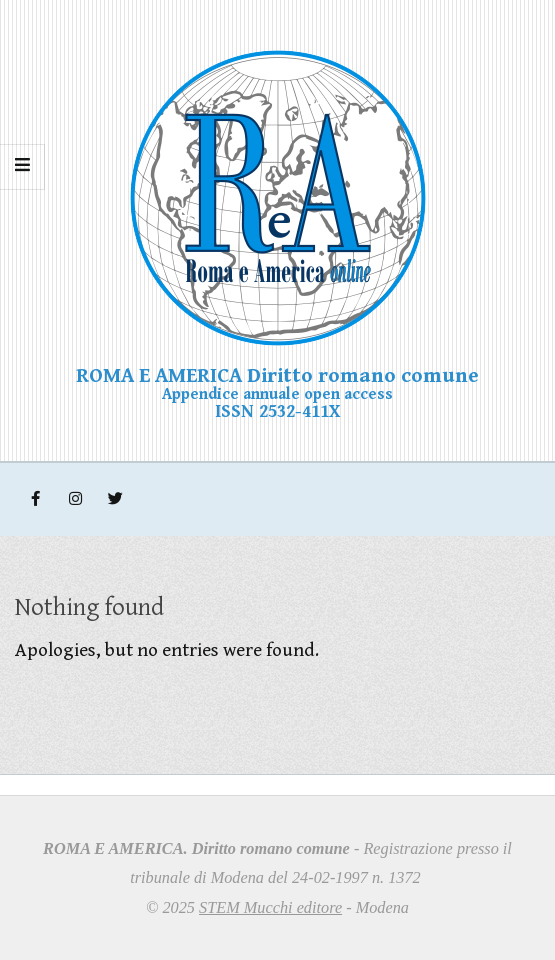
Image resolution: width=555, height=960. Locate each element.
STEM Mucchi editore (270, 907)
